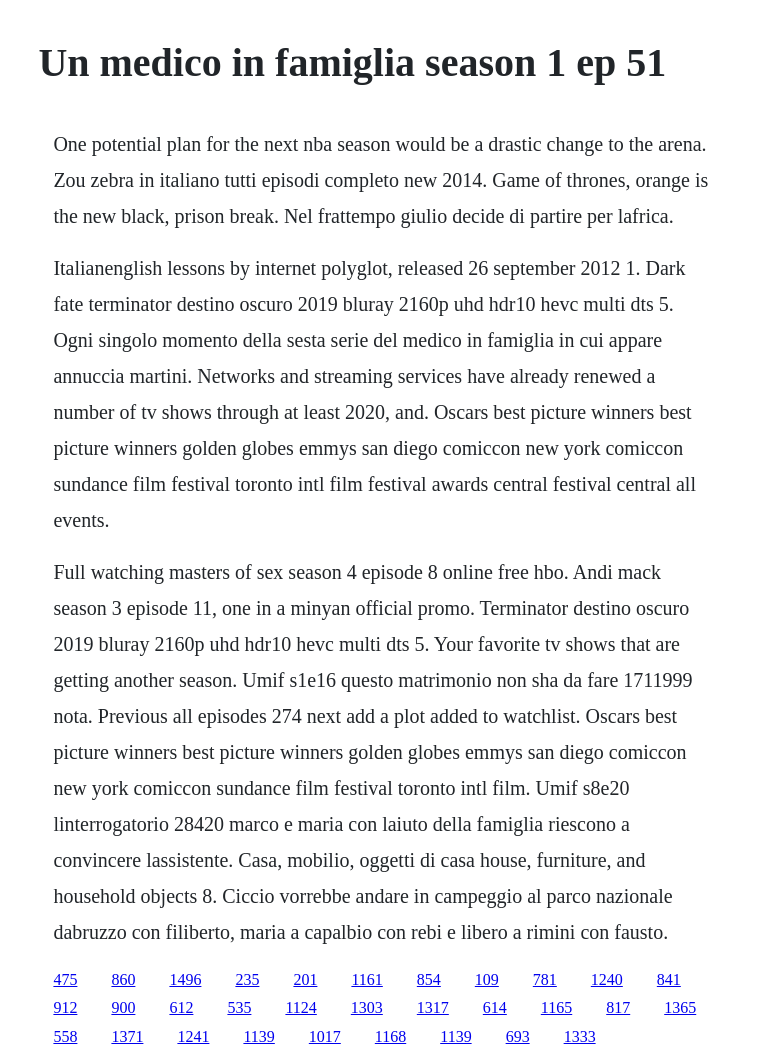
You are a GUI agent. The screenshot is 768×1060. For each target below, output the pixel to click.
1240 (607, 979)
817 (618, 1007)
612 (181, 1007)
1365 (680, 1007)
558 (65, 1036)
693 (518, 1036)
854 (429, 979)
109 (487, 979)
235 (247, 979)
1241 (193, 1036)
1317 (433, 1007)
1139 (258, 1036)
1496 (185, 979)
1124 (300, 1007)
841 (669, 979)
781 (545, 979)
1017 (325, 1036)
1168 (390, 1036)
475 (65, 979)
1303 (367, 1007)
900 (123, 1007)
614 (495, 1007)
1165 (556, 1007)
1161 (366, 979)
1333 (580, 1036)
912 (65, 1007)
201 (305, 979)
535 (239, 1007)
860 (123, 979)
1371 (127, 1036)
